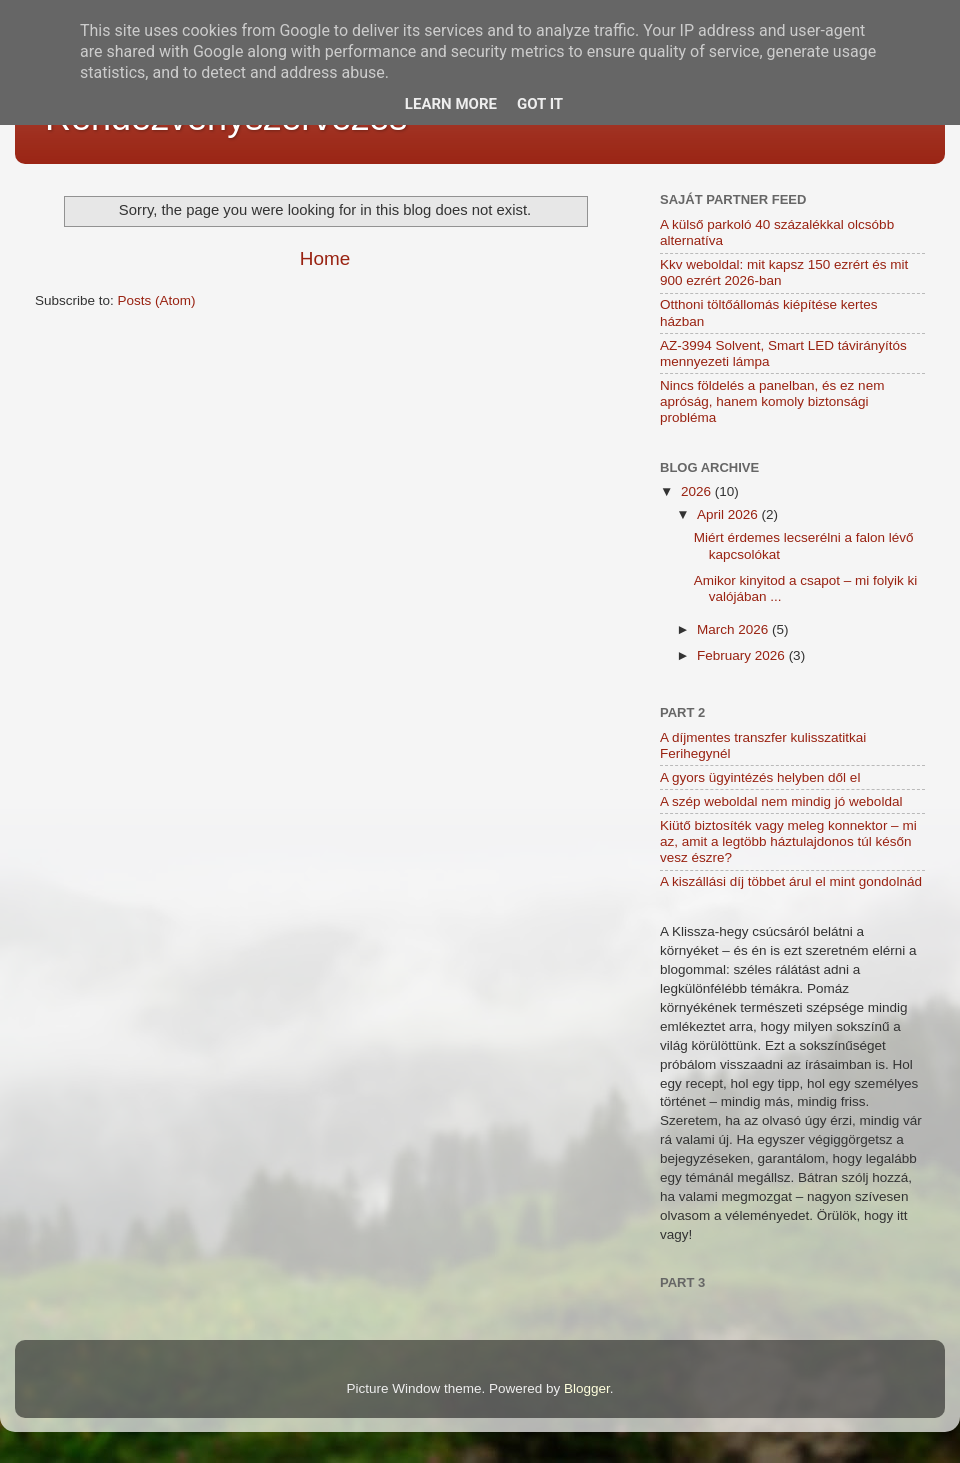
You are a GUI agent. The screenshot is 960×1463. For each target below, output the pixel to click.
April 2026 (729, 514)
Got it (540, 104)
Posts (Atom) (157, 300)
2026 (698, 491)
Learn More (451, 104)
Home (325, 258)
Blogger (587, 1388)
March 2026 (734, 629)
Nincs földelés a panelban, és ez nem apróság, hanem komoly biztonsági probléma (772, 401)
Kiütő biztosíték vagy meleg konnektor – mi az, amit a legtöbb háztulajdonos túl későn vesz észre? (788, 841)
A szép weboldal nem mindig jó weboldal (781, 801)
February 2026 (743, 655)
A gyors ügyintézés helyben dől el (760, 777)
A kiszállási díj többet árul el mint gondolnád (791, 881)
